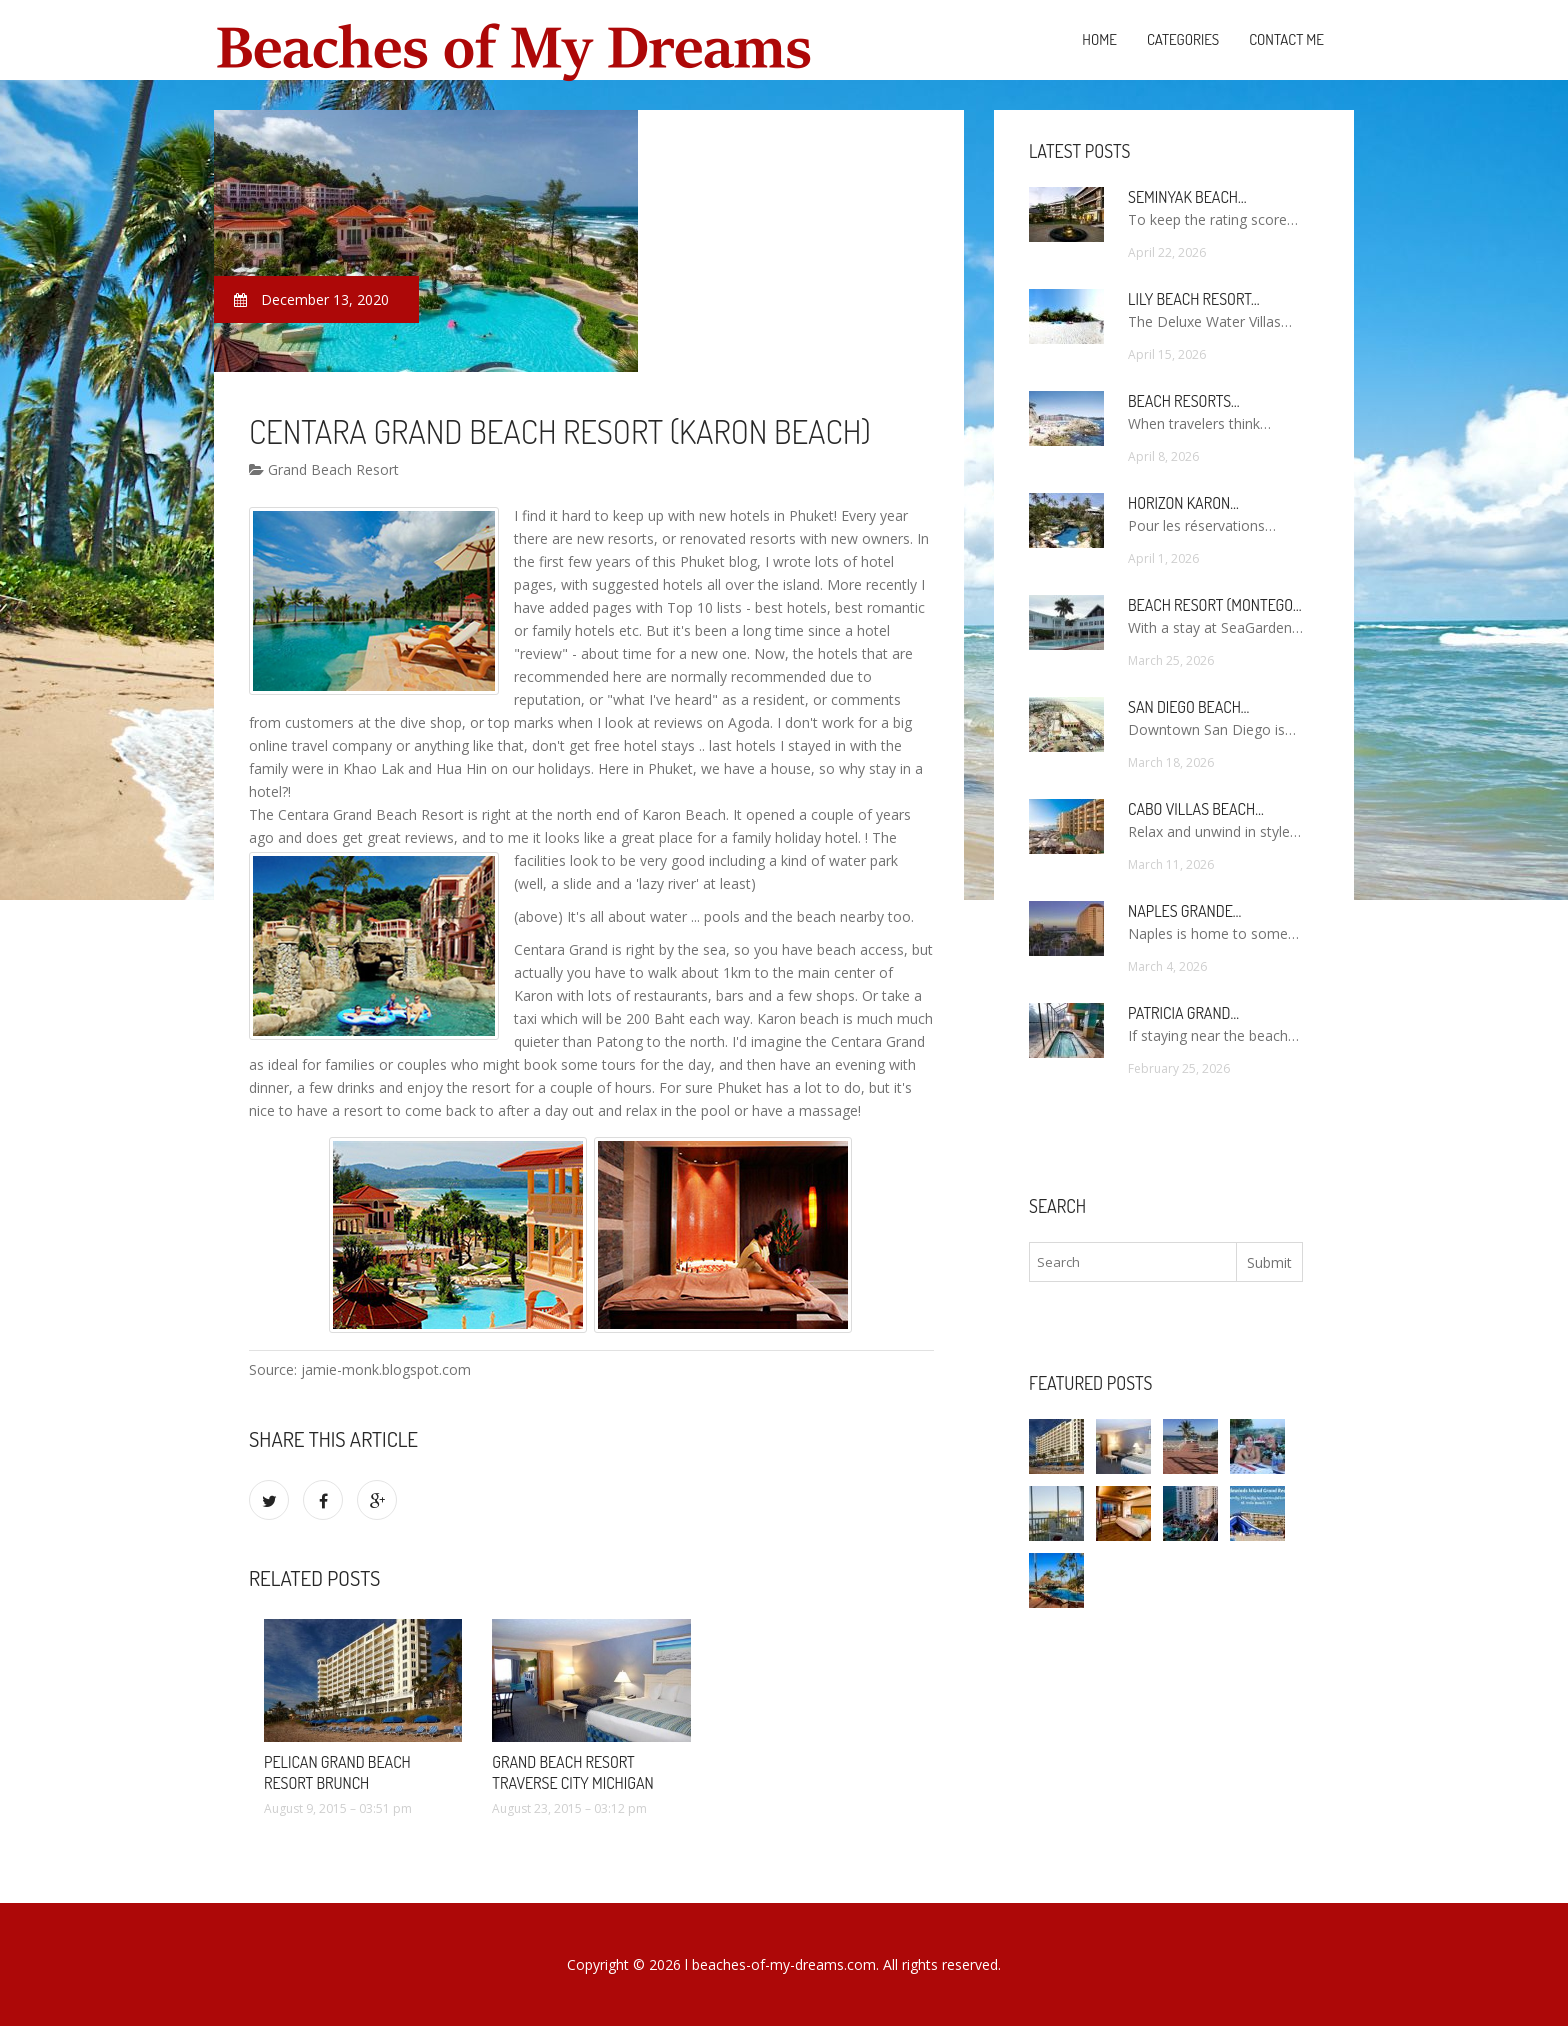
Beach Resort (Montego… (1214, 605)
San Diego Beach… (1188, 707)
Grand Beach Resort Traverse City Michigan (572, 1772)
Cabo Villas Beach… (1196, 809)
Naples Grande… (1184, 911)
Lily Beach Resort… (1194, 299)
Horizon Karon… (1183, 503)
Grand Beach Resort (324, 469)
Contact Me (1286, 39)
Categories (1183, 39)
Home (1099, 39)
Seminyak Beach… (1187, 197)
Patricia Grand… (1183, 1013)
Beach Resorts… (1184, 401)
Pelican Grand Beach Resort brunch (337, 1772)
